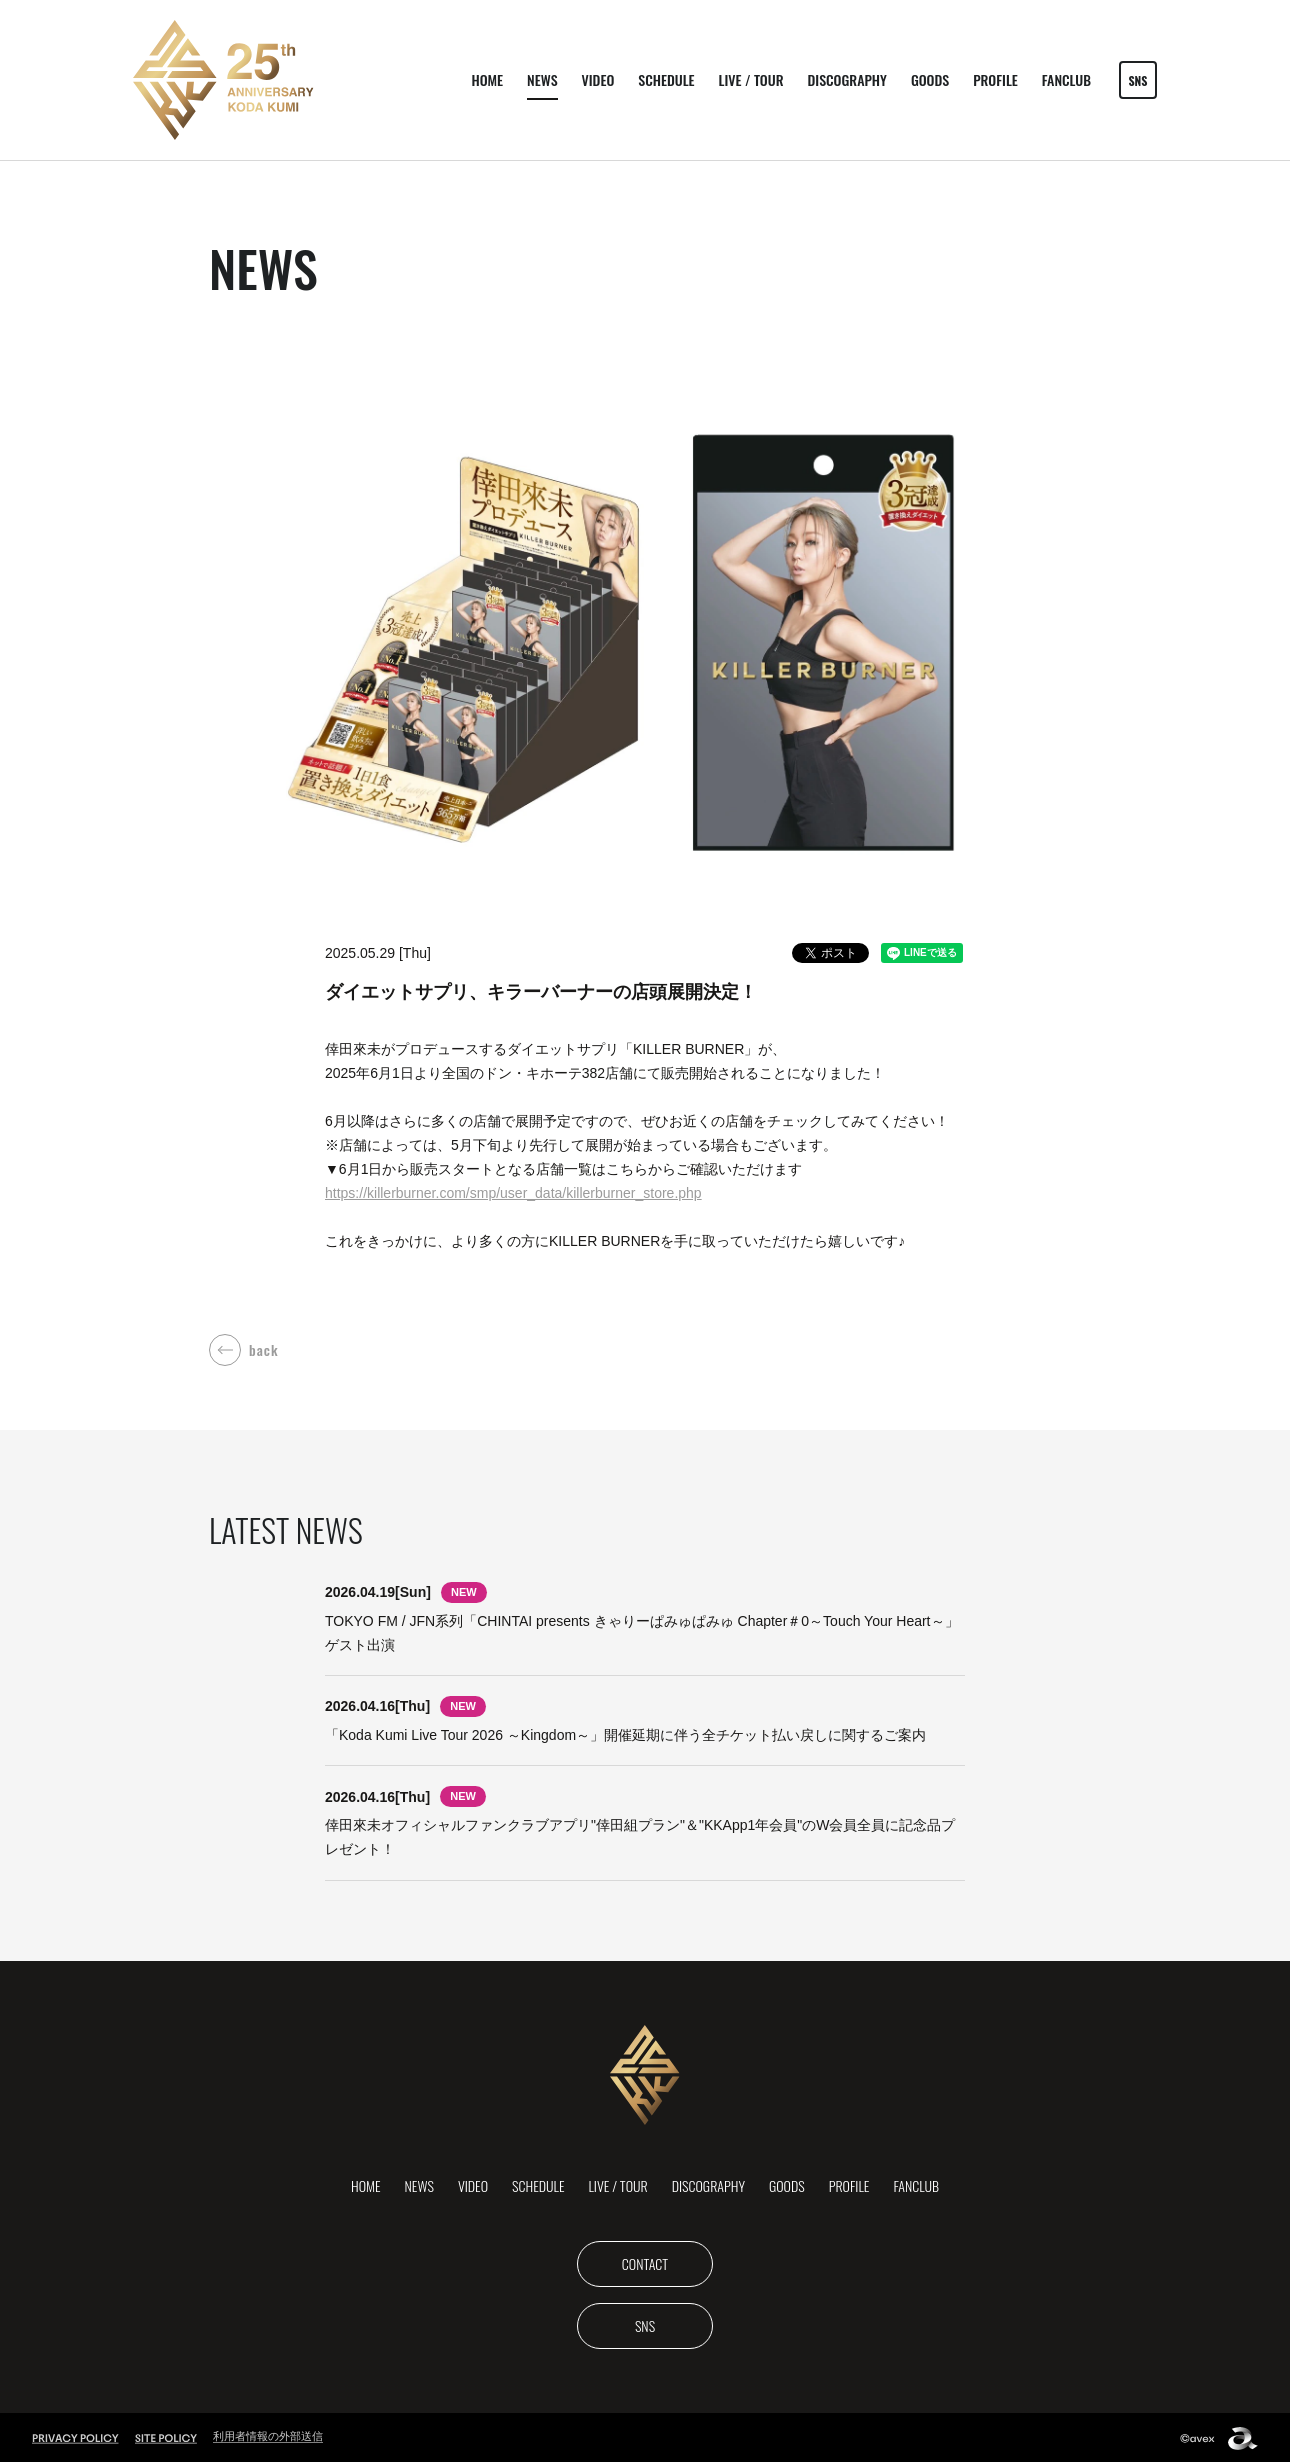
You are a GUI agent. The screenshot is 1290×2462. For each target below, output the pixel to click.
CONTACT (645, 2260)
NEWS (542, 79)
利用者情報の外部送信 (268, 2434)
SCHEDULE (666, 79)
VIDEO (598, 79)
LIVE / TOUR (751, 79)
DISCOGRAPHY (847, 79)
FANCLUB (1066, 79)
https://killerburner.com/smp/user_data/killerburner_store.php (513, 1193)
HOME (487, 79)
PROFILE (995, 79)
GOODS (930, 79)
